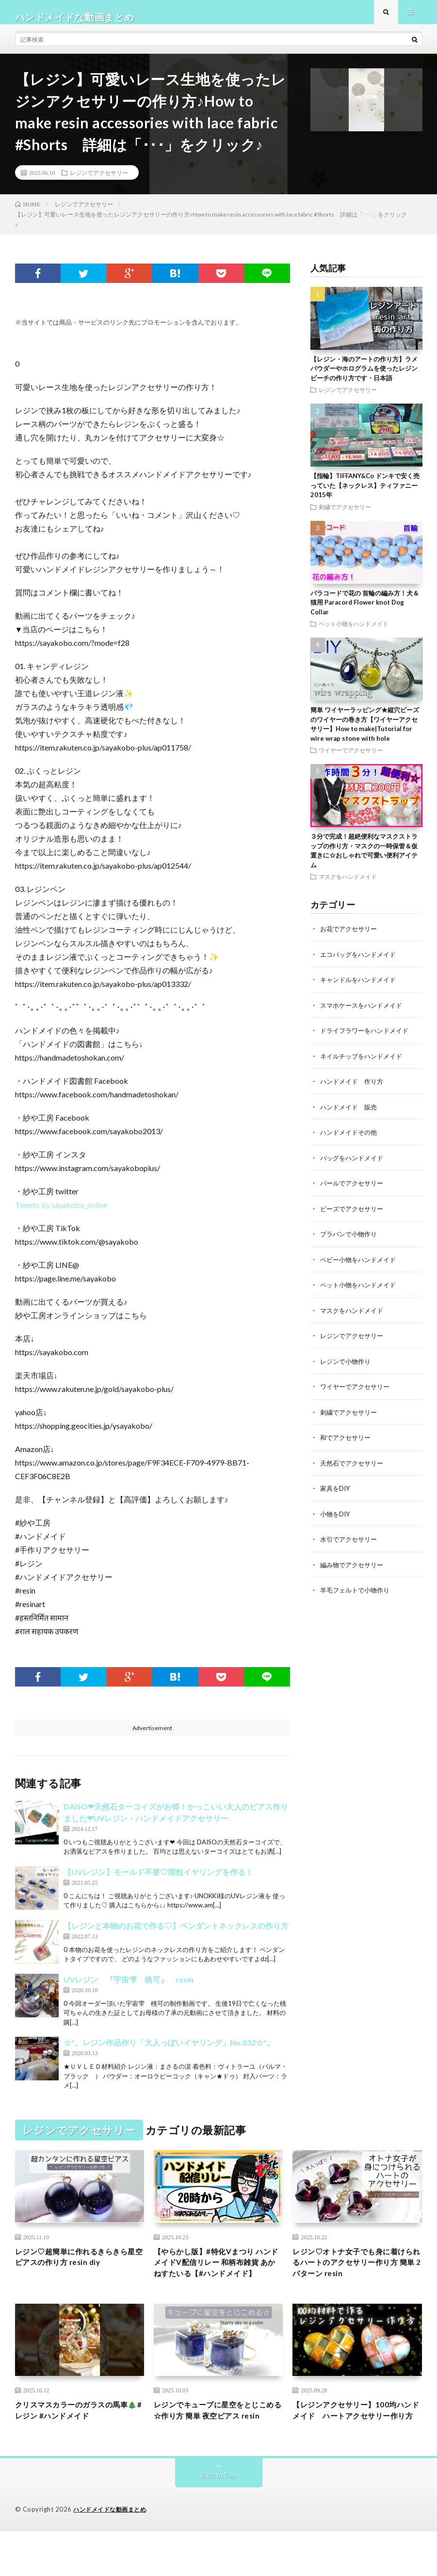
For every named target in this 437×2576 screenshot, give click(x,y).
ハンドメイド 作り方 (354, 1089)
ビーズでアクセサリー (354, 1215)
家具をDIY (336, 1492)
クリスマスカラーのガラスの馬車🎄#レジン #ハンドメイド (78, 2440)
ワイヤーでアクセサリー (351, 760)
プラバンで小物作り (350, 1240)
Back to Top (218, 2520)
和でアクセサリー (347, 1442)
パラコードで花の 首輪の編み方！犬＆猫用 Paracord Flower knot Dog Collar (364, 612)
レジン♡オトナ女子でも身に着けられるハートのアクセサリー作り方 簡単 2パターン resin (355, 2275)
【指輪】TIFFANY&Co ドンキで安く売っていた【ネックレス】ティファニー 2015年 (365, 495)
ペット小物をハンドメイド (353, 633)
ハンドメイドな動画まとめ (112, 2554)
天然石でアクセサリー (354, 1467)
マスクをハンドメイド (348, 886)
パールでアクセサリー (354, 1190)
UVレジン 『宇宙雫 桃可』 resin (129, 1989)
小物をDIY (336, 1518)
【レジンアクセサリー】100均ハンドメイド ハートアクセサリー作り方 (355, 2447)
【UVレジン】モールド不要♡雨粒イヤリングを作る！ (158, 1881)
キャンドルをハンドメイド (361, 988)
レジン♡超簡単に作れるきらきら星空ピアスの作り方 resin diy (78, 2268)
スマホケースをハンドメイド (364, 1014)
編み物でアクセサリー (354, 1568)
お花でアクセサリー (350, 938)
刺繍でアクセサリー (345, 516)
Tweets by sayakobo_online (61, 1214)
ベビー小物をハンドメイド (361, 1266)
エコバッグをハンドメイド (361, 963)
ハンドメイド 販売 (350, 1114)
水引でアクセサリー (350, 1543)
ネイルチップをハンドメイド (364, 1064)
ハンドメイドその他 (350, 1140)
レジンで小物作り (347, 1366)
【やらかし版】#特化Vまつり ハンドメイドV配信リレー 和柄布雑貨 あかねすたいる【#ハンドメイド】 (216, 2282)
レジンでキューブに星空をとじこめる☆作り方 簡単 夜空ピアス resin (218, 2447)
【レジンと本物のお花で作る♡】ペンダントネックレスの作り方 (176, 1935)
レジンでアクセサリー (99, 182)
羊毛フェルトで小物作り (357, 1593)
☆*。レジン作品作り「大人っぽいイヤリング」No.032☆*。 (169, 2052)
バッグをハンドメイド (354, 1165)
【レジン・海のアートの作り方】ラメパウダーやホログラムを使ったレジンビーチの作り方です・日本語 (364, 378)
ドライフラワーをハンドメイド (367, 1039)
